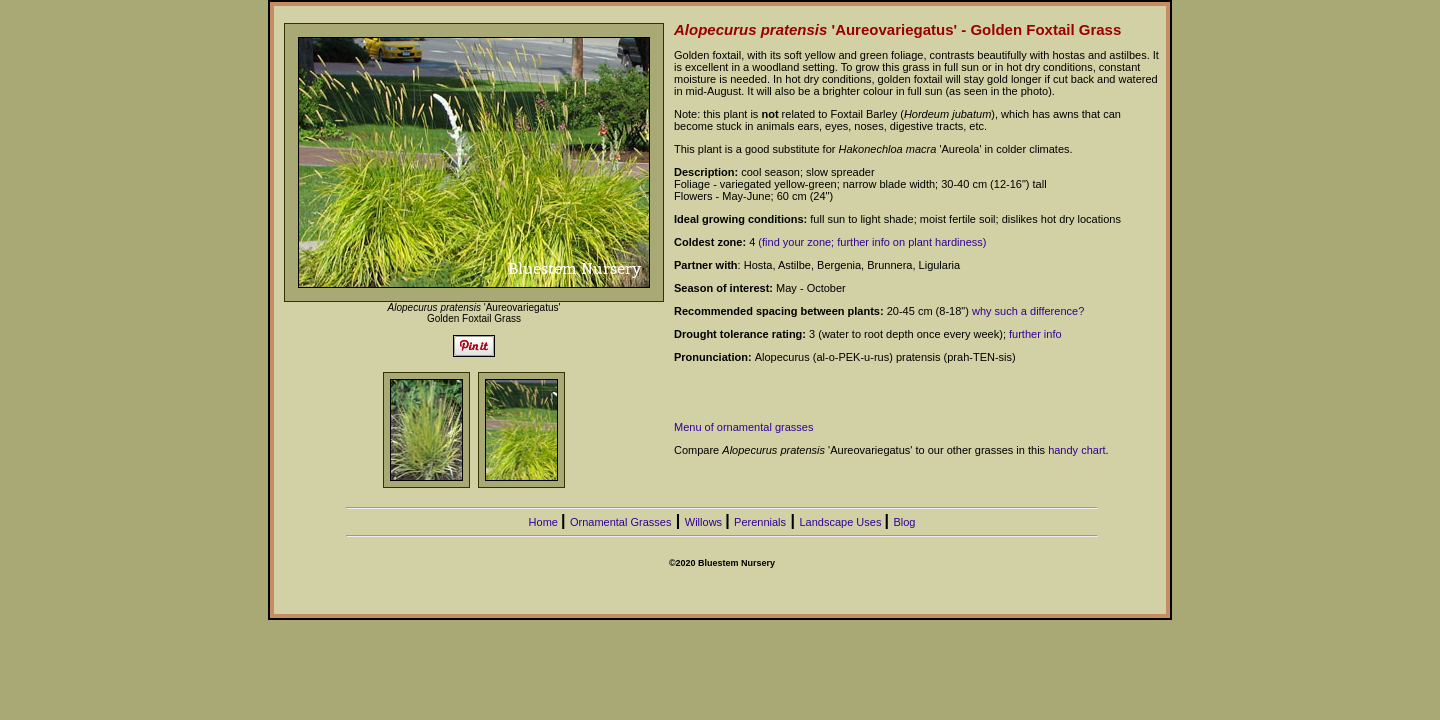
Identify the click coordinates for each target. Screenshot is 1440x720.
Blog (904, 522)
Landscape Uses (841, 522)
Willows (705, 522)
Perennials (760, 522)
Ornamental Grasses (620, 522)
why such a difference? (1028, 311)
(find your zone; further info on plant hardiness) (872, 242)
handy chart (1076, 450)
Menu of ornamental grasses (743, 427)
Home (545, 522)
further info (1035, 334)
